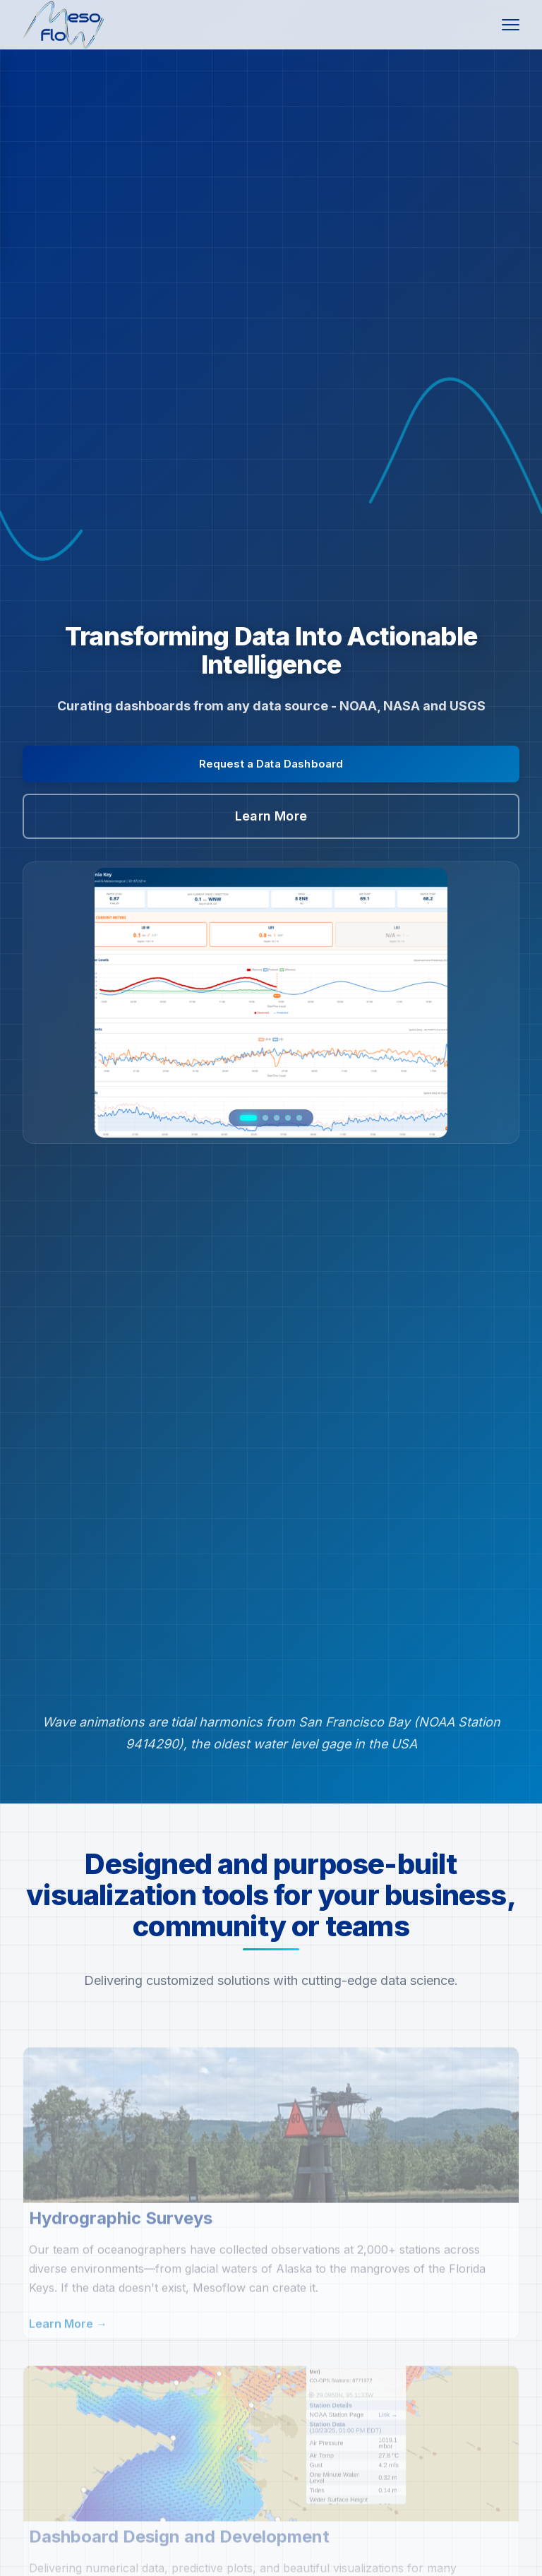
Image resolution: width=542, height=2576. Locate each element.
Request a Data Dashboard (271, 763)
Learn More (271, 816)
